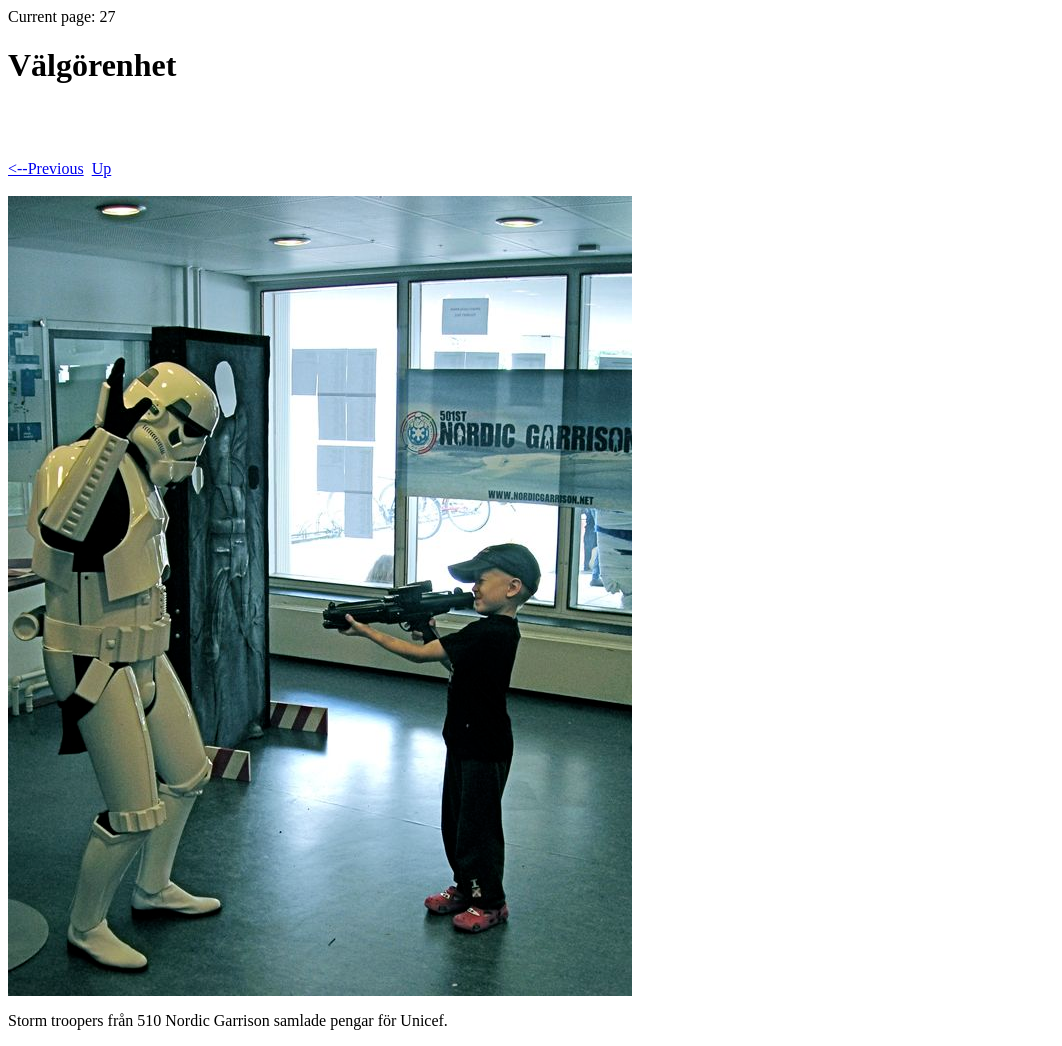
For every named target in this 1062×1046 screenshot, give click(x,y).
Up (102, 168)
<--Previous (46, 168)
